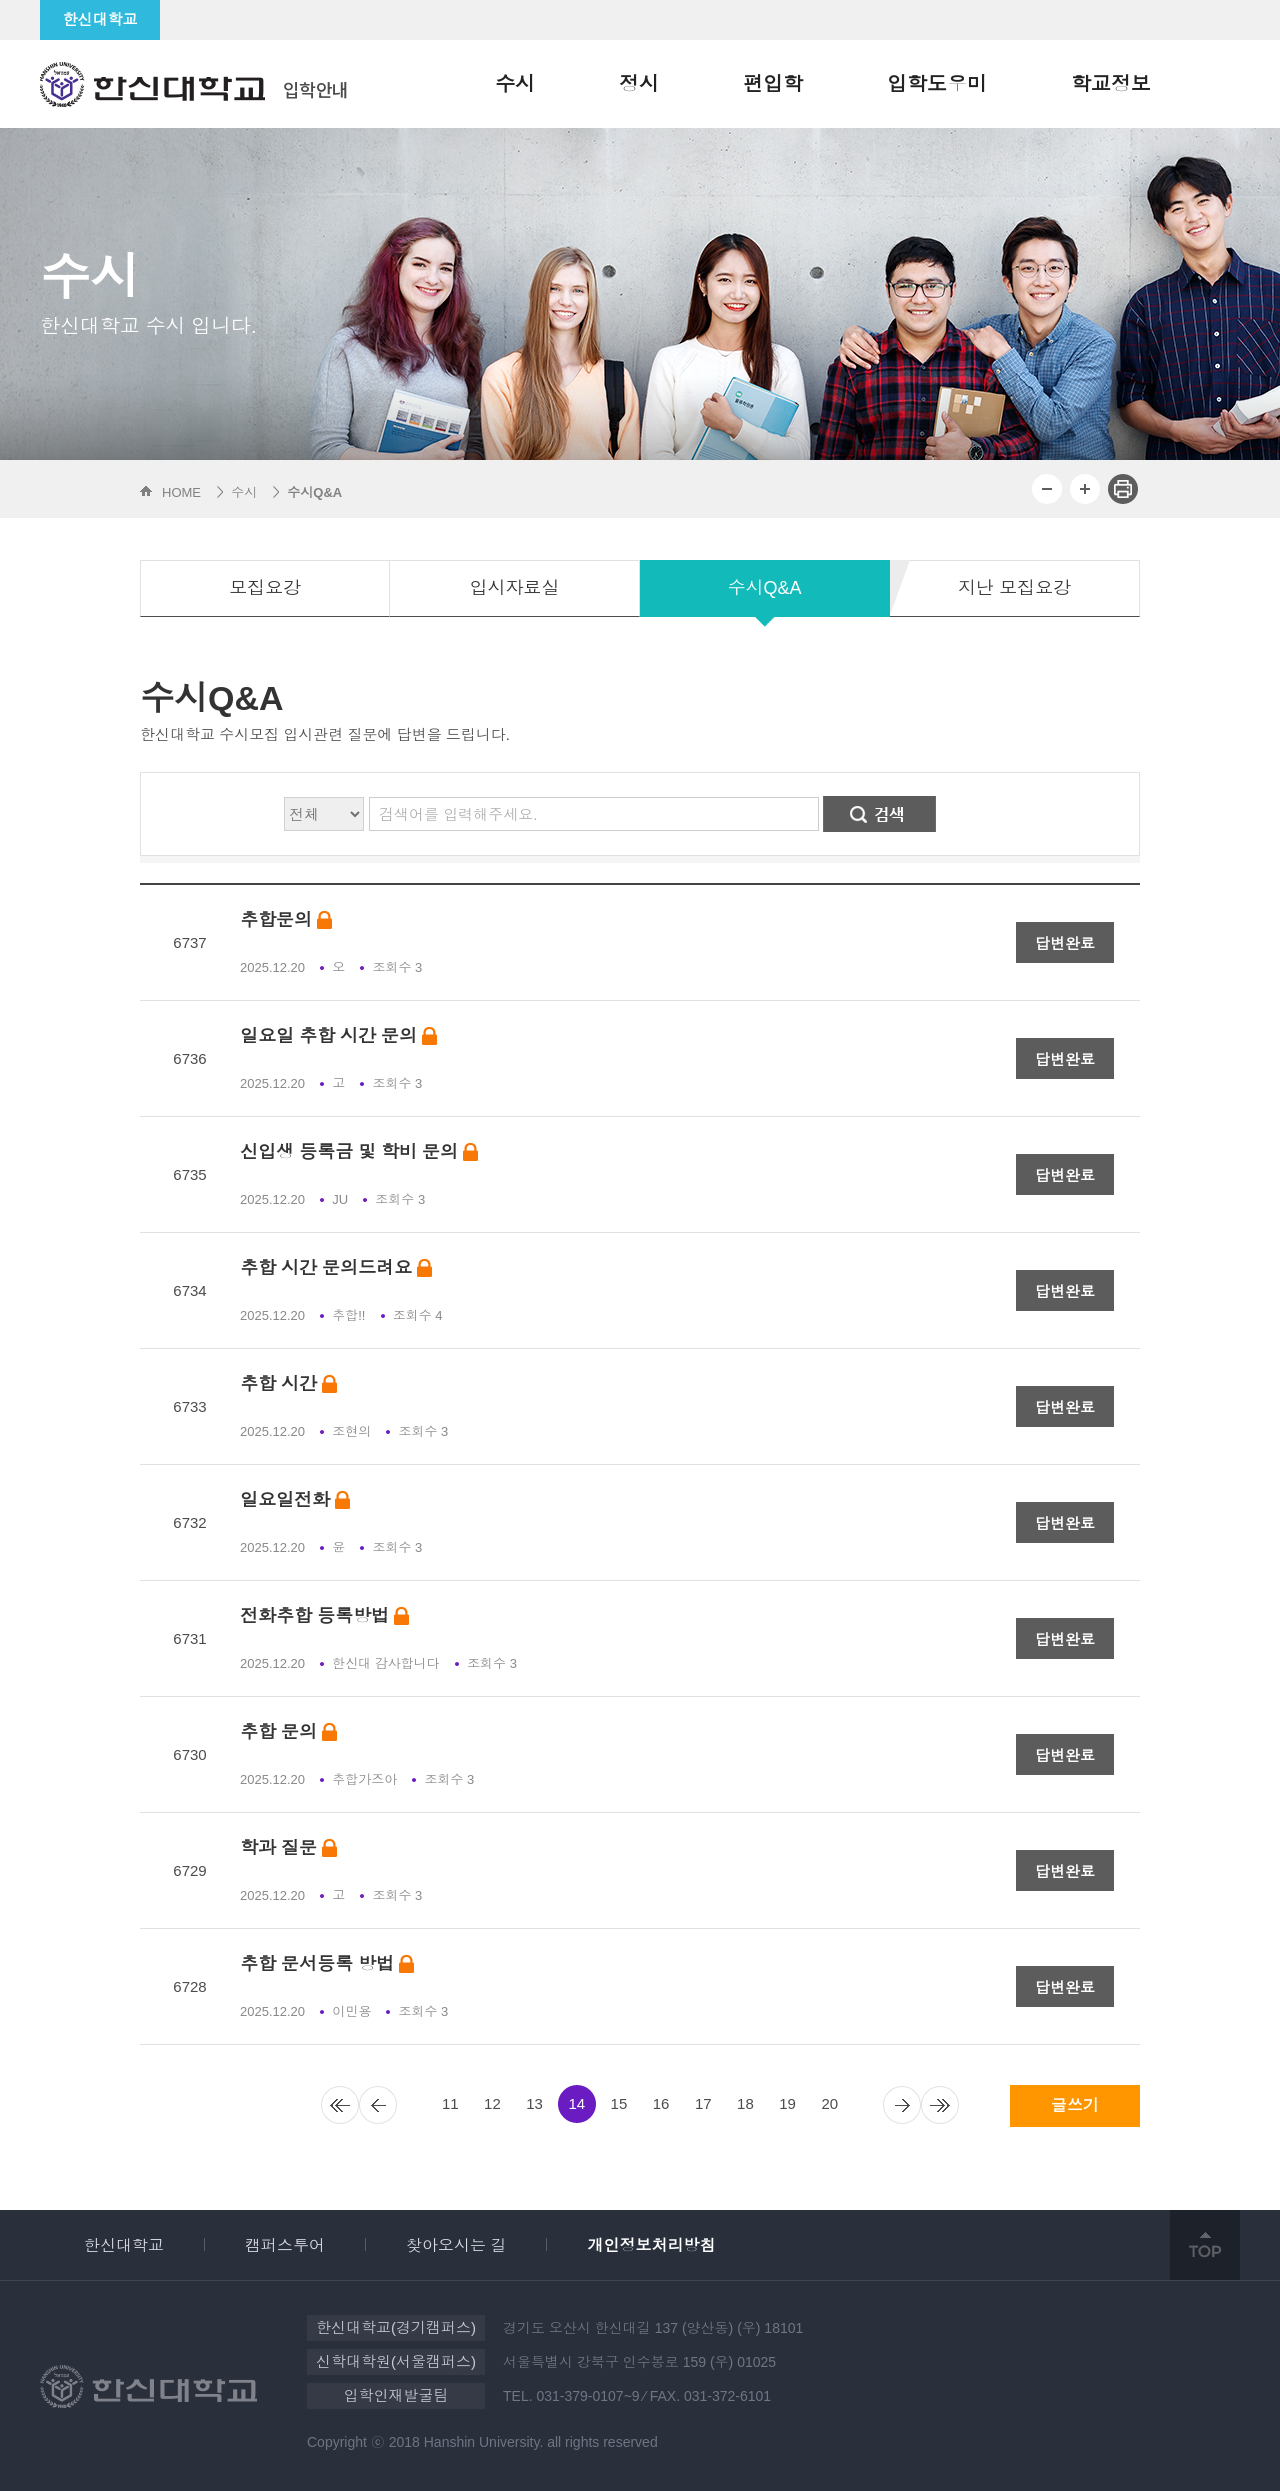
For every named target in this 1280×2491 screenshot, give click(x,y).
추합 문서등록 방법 (327, 1964)
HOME (181, 492)
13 (534, 2103)
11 (450, 2103)
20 (829, 2103)
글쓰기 (1075, 2105)
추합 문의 (288, 1732)
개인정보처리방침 (651, 2245)
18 (745, 2103)
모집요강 (265, 588)
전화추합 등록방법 (324, 1616)
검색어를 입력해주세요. (458, 814)
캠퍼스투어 (285, 2245)
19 (787, 2103)
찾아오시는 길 (456, 2245)
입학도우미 (937, 84)
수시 (515, 84)
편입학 (773, 84)
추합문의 (286, 920)
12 (492, 2103)
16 (661, 2103)
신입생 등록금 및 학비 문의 (359, 1152)
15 (619, 2103)
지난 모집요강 (1014, 588)
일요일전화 (295, 1500)
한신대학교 (100, 19)
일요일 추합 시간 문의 (338, 1036)
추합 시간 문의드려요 (336, 1268)
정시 (639, 84)
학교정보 (1111, 84)
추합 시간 (288, 1384)
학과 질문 (288, 1848)
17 (703, 2103)
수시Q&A (764, 588)
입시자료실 (515, 588)
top (1205, 2245)
